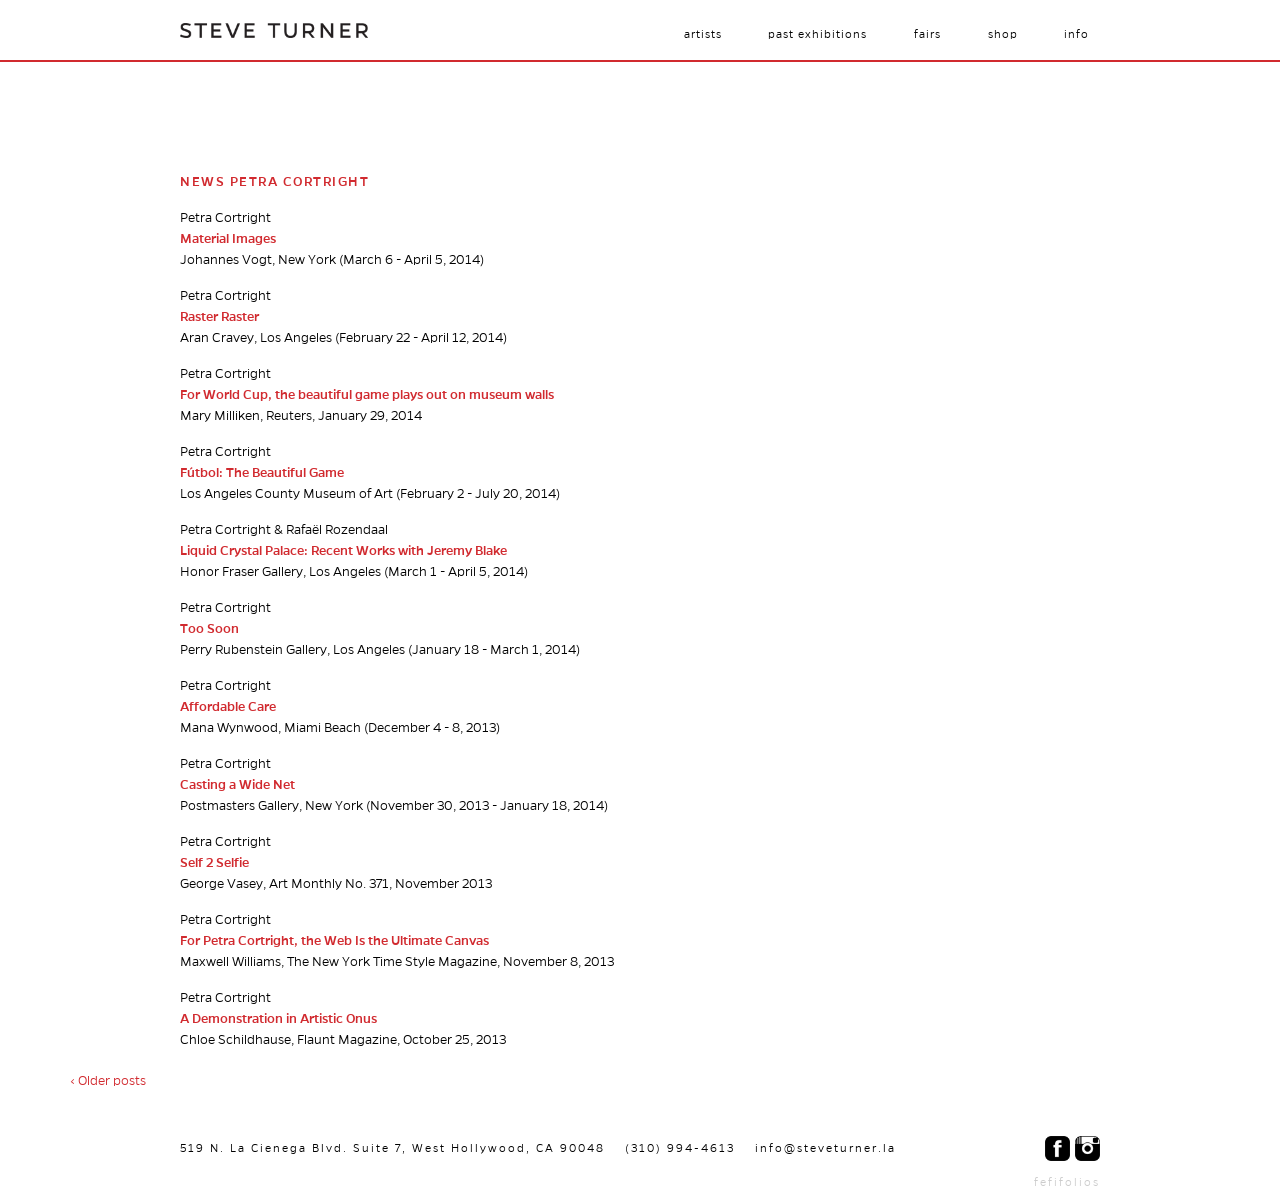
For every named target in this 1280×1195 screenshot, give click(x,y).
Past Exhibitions (817, 34)
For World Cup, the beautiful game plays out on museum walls (367, 395)
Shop (1003, 34)
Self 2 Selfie (214, 863)
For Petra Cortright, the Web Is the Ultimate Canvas (334, 941)
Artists (703, 34)
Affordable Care (228, 707)
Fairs (927, 34)
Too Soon (209, 629)
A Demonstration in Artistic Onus (278, 1019)
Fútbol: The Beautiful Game (262, 473)
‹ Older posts (108, 1081)
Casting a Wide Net (237, 785)
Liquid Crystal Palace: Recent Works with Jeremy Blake (343, 551)
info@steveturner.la (825, 1148)
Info (1076, 34)
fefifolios (1067, 1182)
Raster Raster (219, 317)
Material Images (228, 239)
